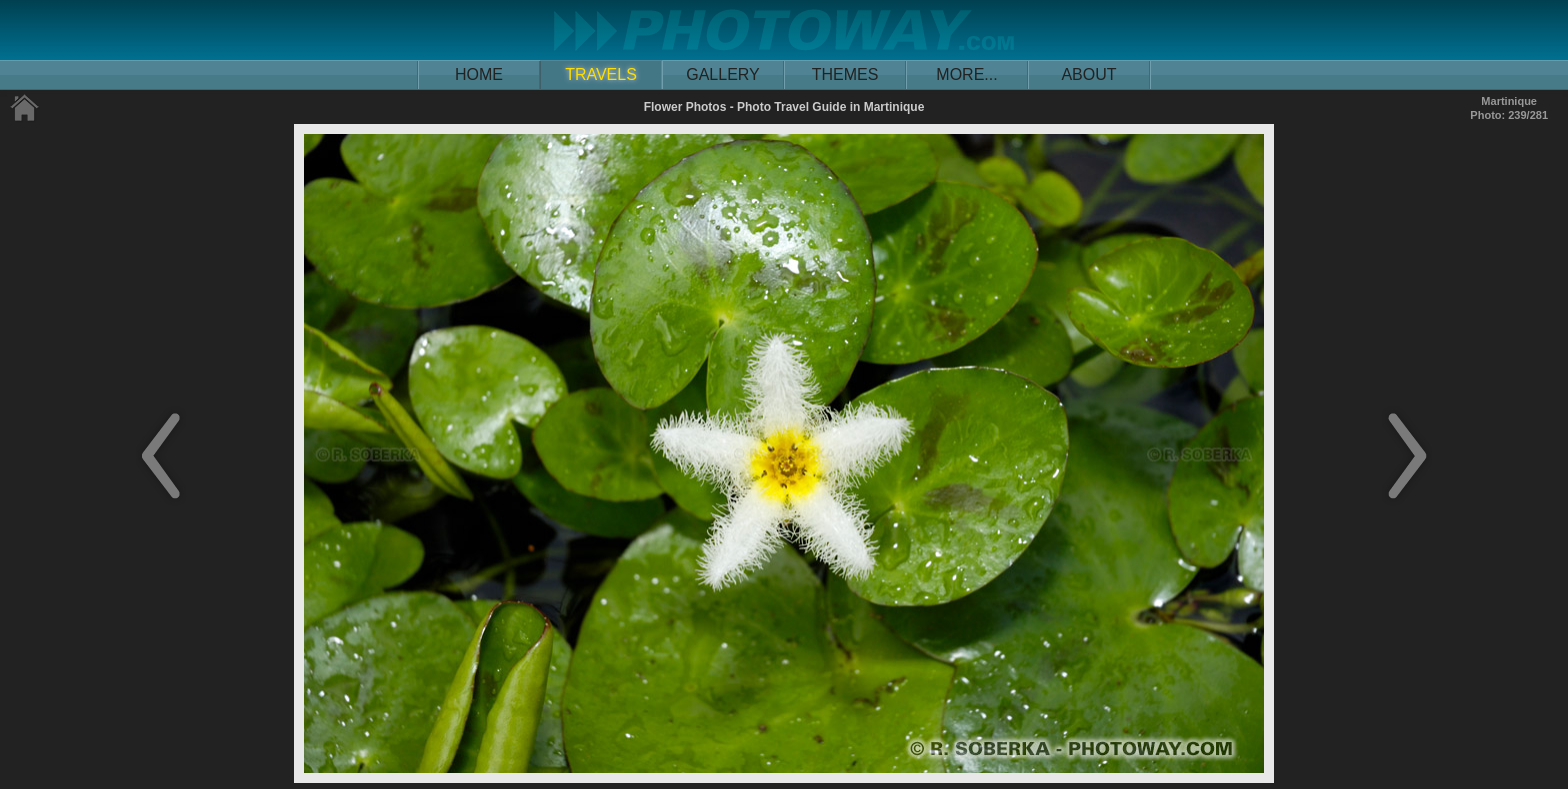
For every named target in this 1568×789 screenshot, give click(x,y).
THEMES (845, 74)
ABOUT (1088, 74)
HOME (479, 74)
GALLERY (723, 74)
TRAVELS (601, 74)
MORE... (966, 74)
